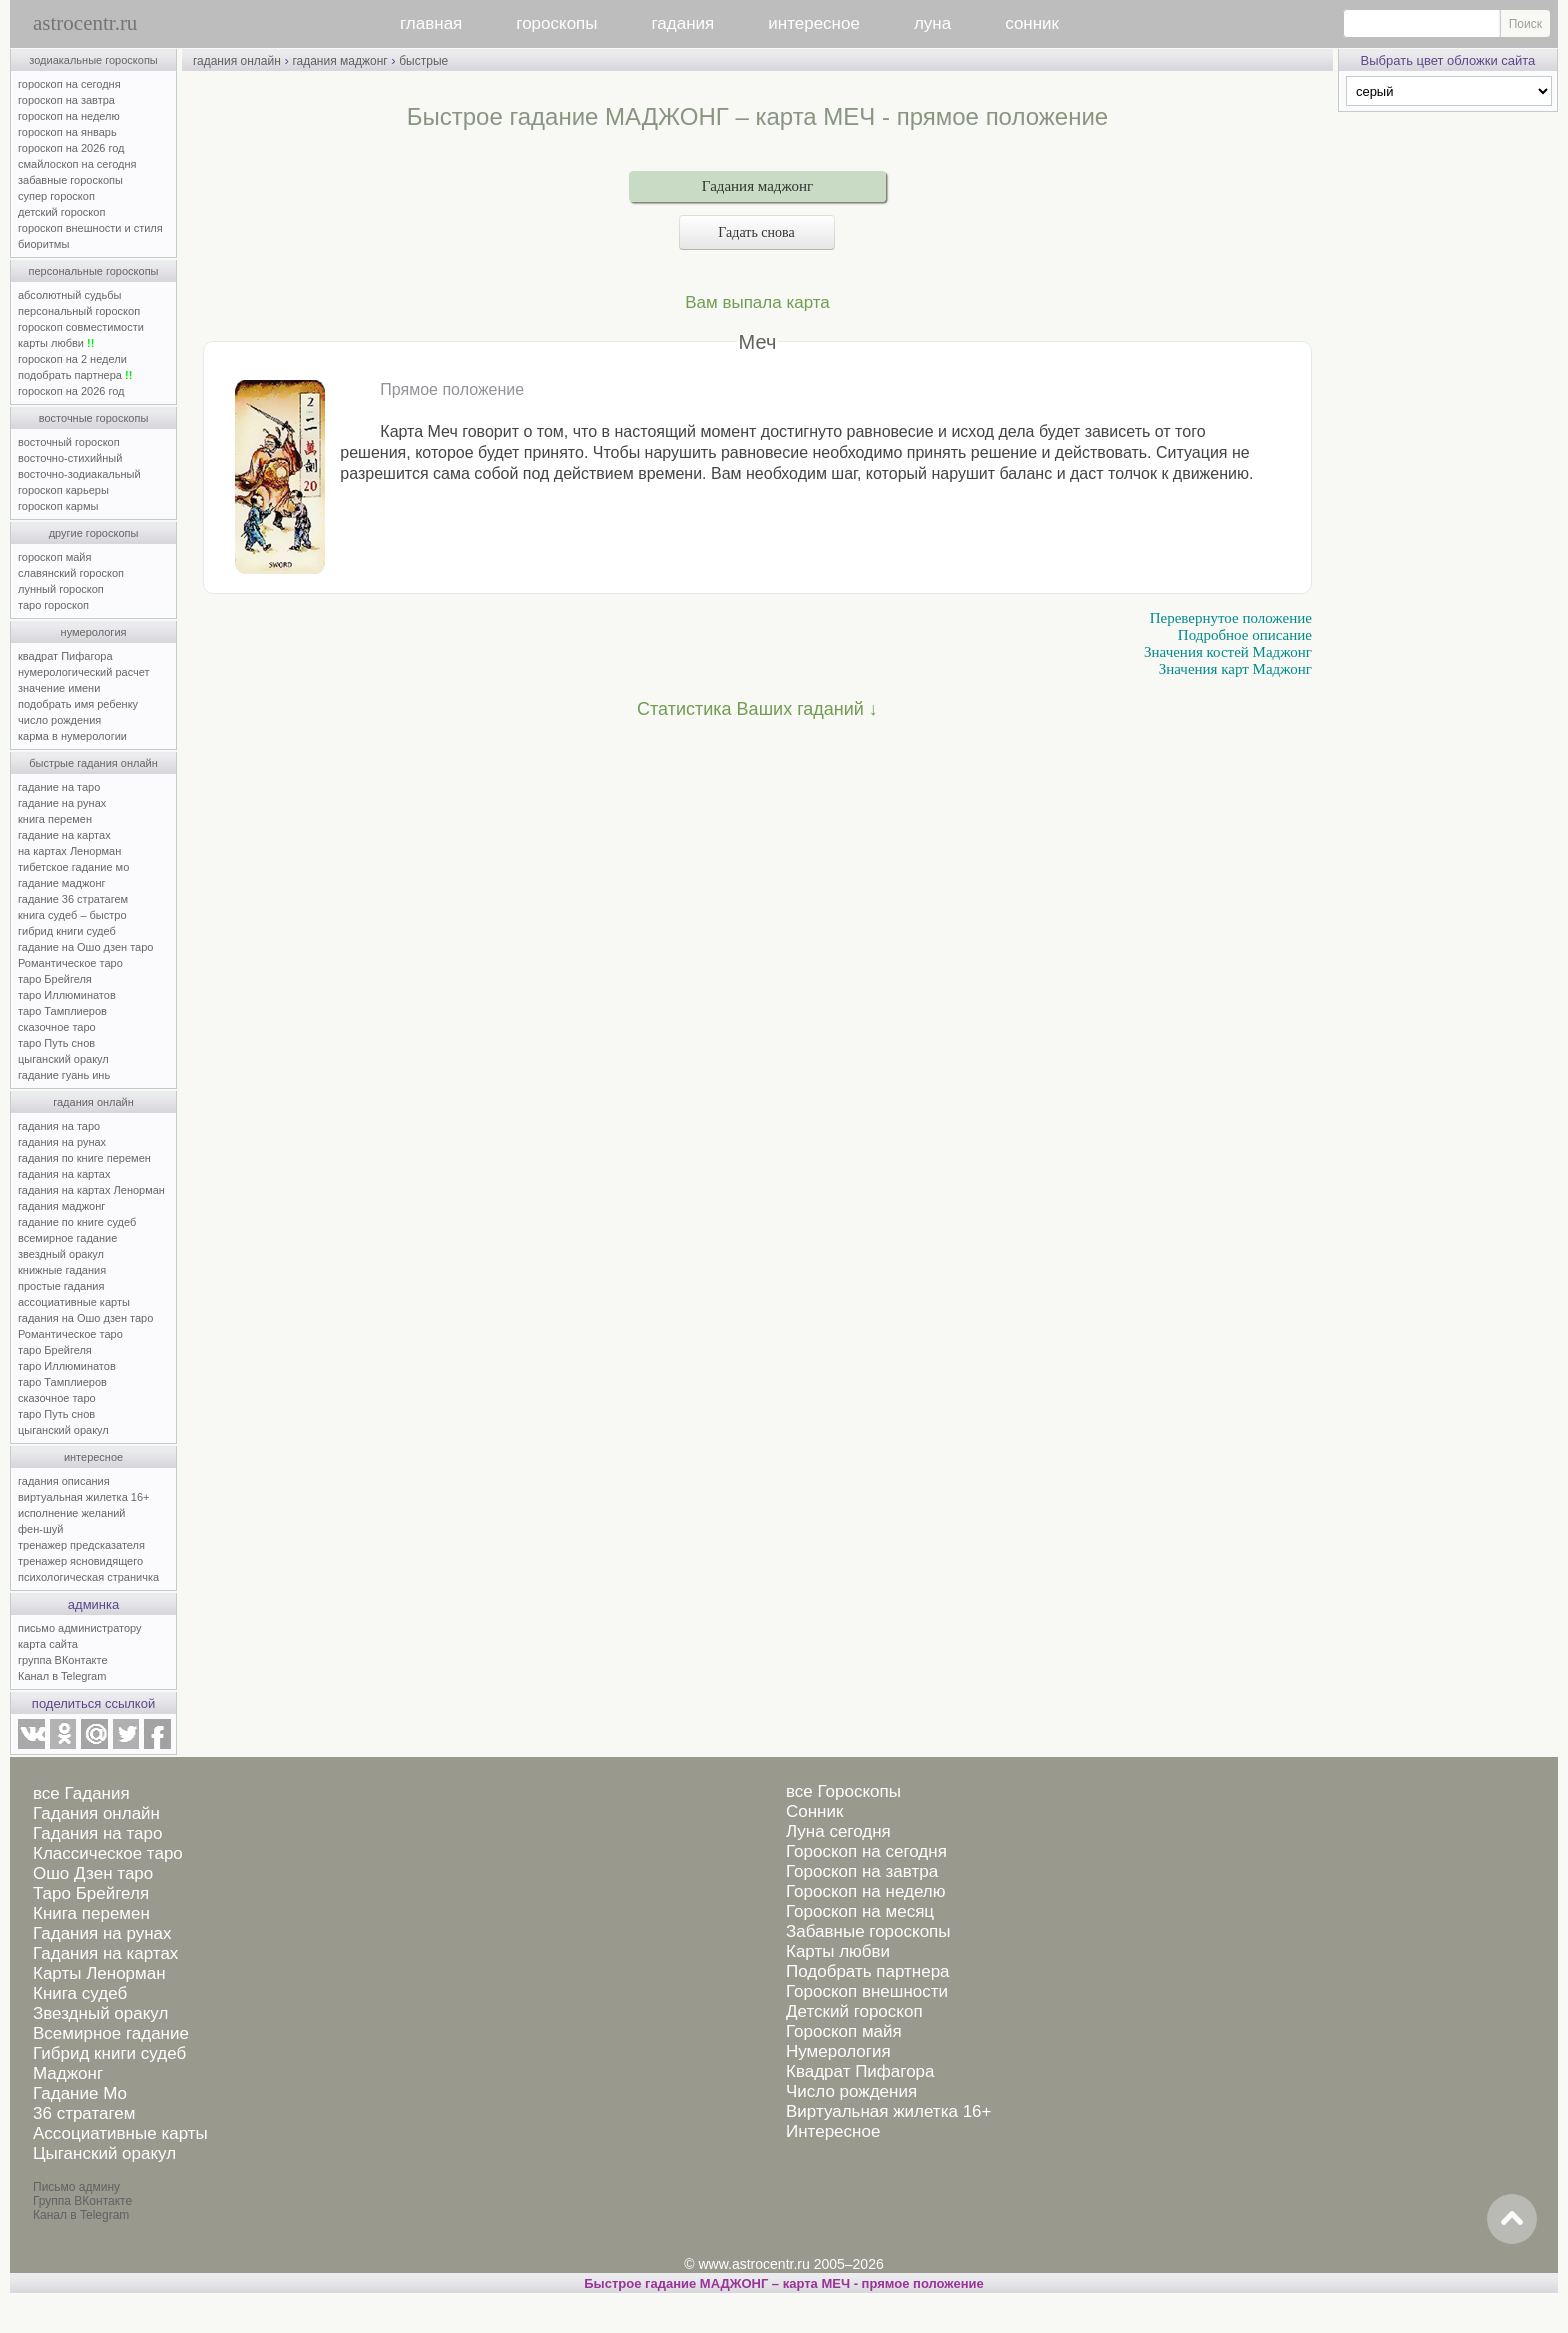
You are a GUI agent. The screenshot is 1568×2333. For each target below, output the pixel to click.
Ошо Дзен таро (93, 1873)
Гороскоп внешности (867, 1991)
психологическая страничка (88, 1577)
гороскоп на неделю (69, 116)
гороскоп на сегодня (69, 84)
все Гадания (81, 1793)
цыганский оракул (63, 1059)
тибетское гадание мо (73, 867)
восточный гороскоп (69, 442)
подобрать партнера (75, 375)
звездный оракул (61, 1254)
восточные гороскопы (94, 418)
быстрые (423, 61)
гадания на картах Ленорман (94, 1190)
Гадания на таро (97, 1833)
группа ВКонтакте (63, 1660)
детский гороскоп (61, 212)
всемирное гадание (67, 1238)
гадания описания (64, 1481)
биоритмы (43, 244)
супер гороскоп (56, 196)
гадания (683, 23)
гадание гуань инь (64, 1075)
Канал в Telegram (62, 1676)
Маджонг (68, 2073)
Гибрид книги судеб (109, 2053)
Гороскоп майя (844, 2031)
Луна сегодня (838, 1831)
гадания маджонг (61, 1206)
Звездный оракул (100, 2013)
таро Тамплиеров (62, 1011)
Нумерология (838, 2051)
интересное (814, 23)
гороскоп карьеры (63, 490)
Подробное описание (1245, 635)
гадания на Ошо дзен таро (85, 1318)
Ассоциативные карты (120, 2133)
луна (932, 23)
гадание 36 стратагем (73, 899)
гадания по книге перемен (84, 1158)
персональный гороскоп (79, 311)
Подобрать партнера (868, 1971)
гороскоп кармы (58, 506)
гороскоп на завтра (66, 100)
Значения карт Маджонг (1235, 669)
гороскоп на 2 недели (72, 359)
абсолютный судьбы (69, 295)
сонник (1032, 23)
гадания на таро (59, 1126)
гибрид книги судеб (67, 931)
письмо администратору (80, 1628)
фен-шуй (40, 1529)
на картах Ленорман (69, 851)
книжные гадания (62, 1270)
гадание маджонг (61, 883)
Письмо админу (76, 2187)
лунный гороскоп (61, 589)
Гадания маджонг (757, 186)
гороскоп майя (54, 557)
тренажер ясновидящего (80, 1561)
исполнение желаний (72, 1513)
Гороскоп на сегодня (866, 1851)
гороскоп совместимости (81, 327)
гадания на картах (64, 1174)
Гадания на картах (105, 1953)
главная (431, 23)
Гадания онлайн (96, 1813)
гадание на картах (64, 835)
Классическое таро (108, 1853)
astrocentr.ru (85, 23)
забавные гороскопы (70, 180)
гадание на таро (59, 787)
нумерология (94, 632)
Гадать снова (757, 232)
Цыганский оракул (104, 2153)
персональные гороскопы (94, 271)
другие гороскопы (94, 533)
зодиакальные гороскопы (93, 60)
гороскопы (556, 23)
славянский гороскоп (71, 573)
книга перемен (55, 819)
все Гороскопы (843, 1791)
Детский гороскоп (854, 2011)
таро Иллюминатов (67, 995)
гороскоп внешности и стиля (90, 228)
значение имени (59, 688)
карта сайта (48, 1644)
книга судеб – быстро (72, 915)
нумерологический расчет (84, 672)
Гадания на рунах (102, 1933)
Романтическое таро (70, 963)
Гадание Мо (80, 2093)
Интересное (833, 2131)
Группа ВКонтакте (82, 2201)
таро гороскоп (53, 605)
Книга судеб (80, 1993)
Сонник (814, 1811)
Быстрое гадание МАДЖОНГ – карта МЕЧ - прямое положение (783, 2283)
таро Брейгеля (55, 979)
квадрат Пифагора (65, 656)
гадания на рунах (62, 1142)
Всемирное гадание (111, 2033)
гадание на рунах (62, 803)
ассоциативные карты (74, 1302)
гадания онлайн (93, 1102)
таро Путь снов (56, 1043)
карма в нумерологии (72, 736)
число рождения (59, 720)
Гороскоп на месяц (860, 1911)
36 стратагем (84, 2113)
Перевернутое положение (1231, 618)
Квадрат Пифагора (860, 2071)
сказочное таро (57, 1027)
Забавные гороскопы (868, 1931)
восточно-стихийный (70, 458)
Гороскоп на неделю (865, 1891)
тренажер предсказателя (81, 1545)
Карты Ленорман (99, 1973)
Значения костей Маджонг (1228, 652)
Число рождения (851, 2091)
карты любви (56, 343)
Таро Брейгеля (91, 1893)
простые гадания (61, 1286)
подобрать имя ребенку (78, 704)
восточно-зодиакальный (79, 474)
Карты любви (838, 1951)
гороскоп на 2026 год (71, 148)
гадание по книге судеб (77, 1222)
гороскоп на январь (67, 132)
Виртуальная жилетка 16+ (889, 2111)
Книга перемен (91, 1913)
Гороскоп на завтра (862, 1871)
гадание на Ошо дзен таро (85, 947)
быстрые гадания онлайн (93, 763)
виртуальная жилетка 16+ (83, 1497)
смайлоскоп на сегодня (77, 164)
